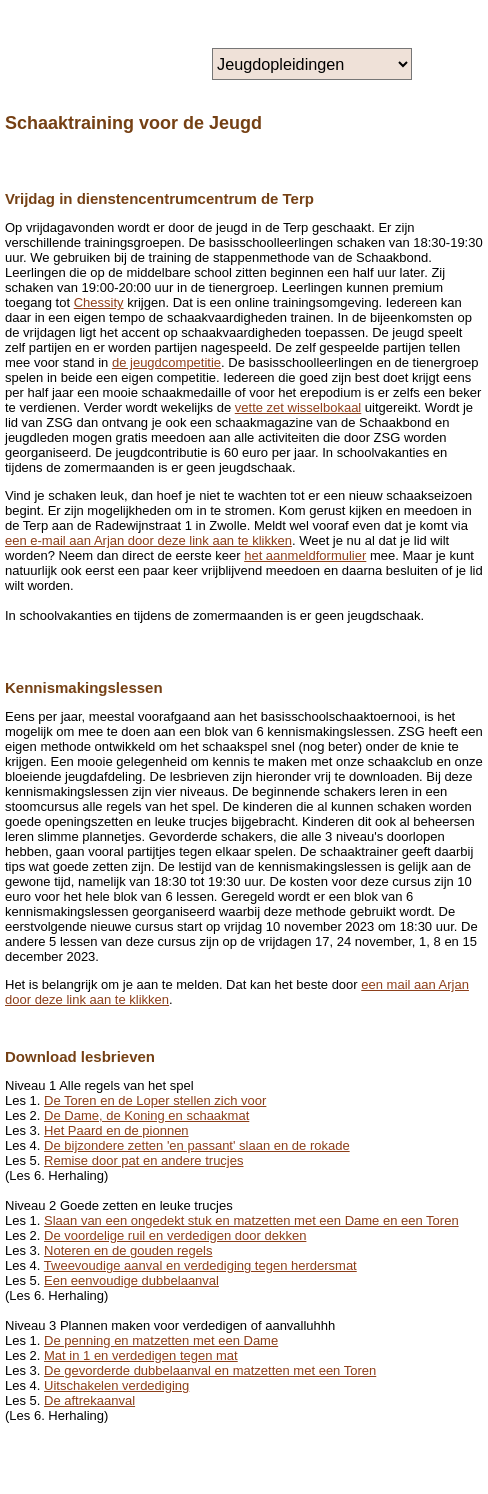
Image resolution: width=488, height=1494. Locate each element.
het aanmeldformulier (305, 555)
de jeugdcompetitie (166, 362)
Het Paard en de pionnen (116, 1130)
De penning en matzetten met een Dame (161, 1340)
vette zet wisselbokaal (298, 407)
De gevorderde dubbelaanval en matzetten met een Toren (210, 1370)
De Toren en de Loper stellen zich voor (155, 1100)
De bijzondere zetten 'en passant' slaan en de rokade (197, 1145)
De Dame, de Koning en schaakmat (146, 1115)
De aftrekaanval (89, 1400)
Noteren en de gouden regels (128, 1250)
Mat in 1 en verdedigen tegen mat (141, 1355)
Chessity (99, 302)
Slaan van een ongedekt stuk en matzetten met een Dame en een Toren (251, 1220)
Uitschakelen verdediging (116, 1385)
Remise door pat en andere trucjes (143, 1160)
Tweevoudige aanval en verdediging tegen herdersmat (200, 1265)
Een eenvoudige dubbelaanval (131, 1280)
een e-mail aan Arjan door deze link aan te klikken (148, 540)
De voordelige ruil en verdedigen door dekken (175, 1235)
